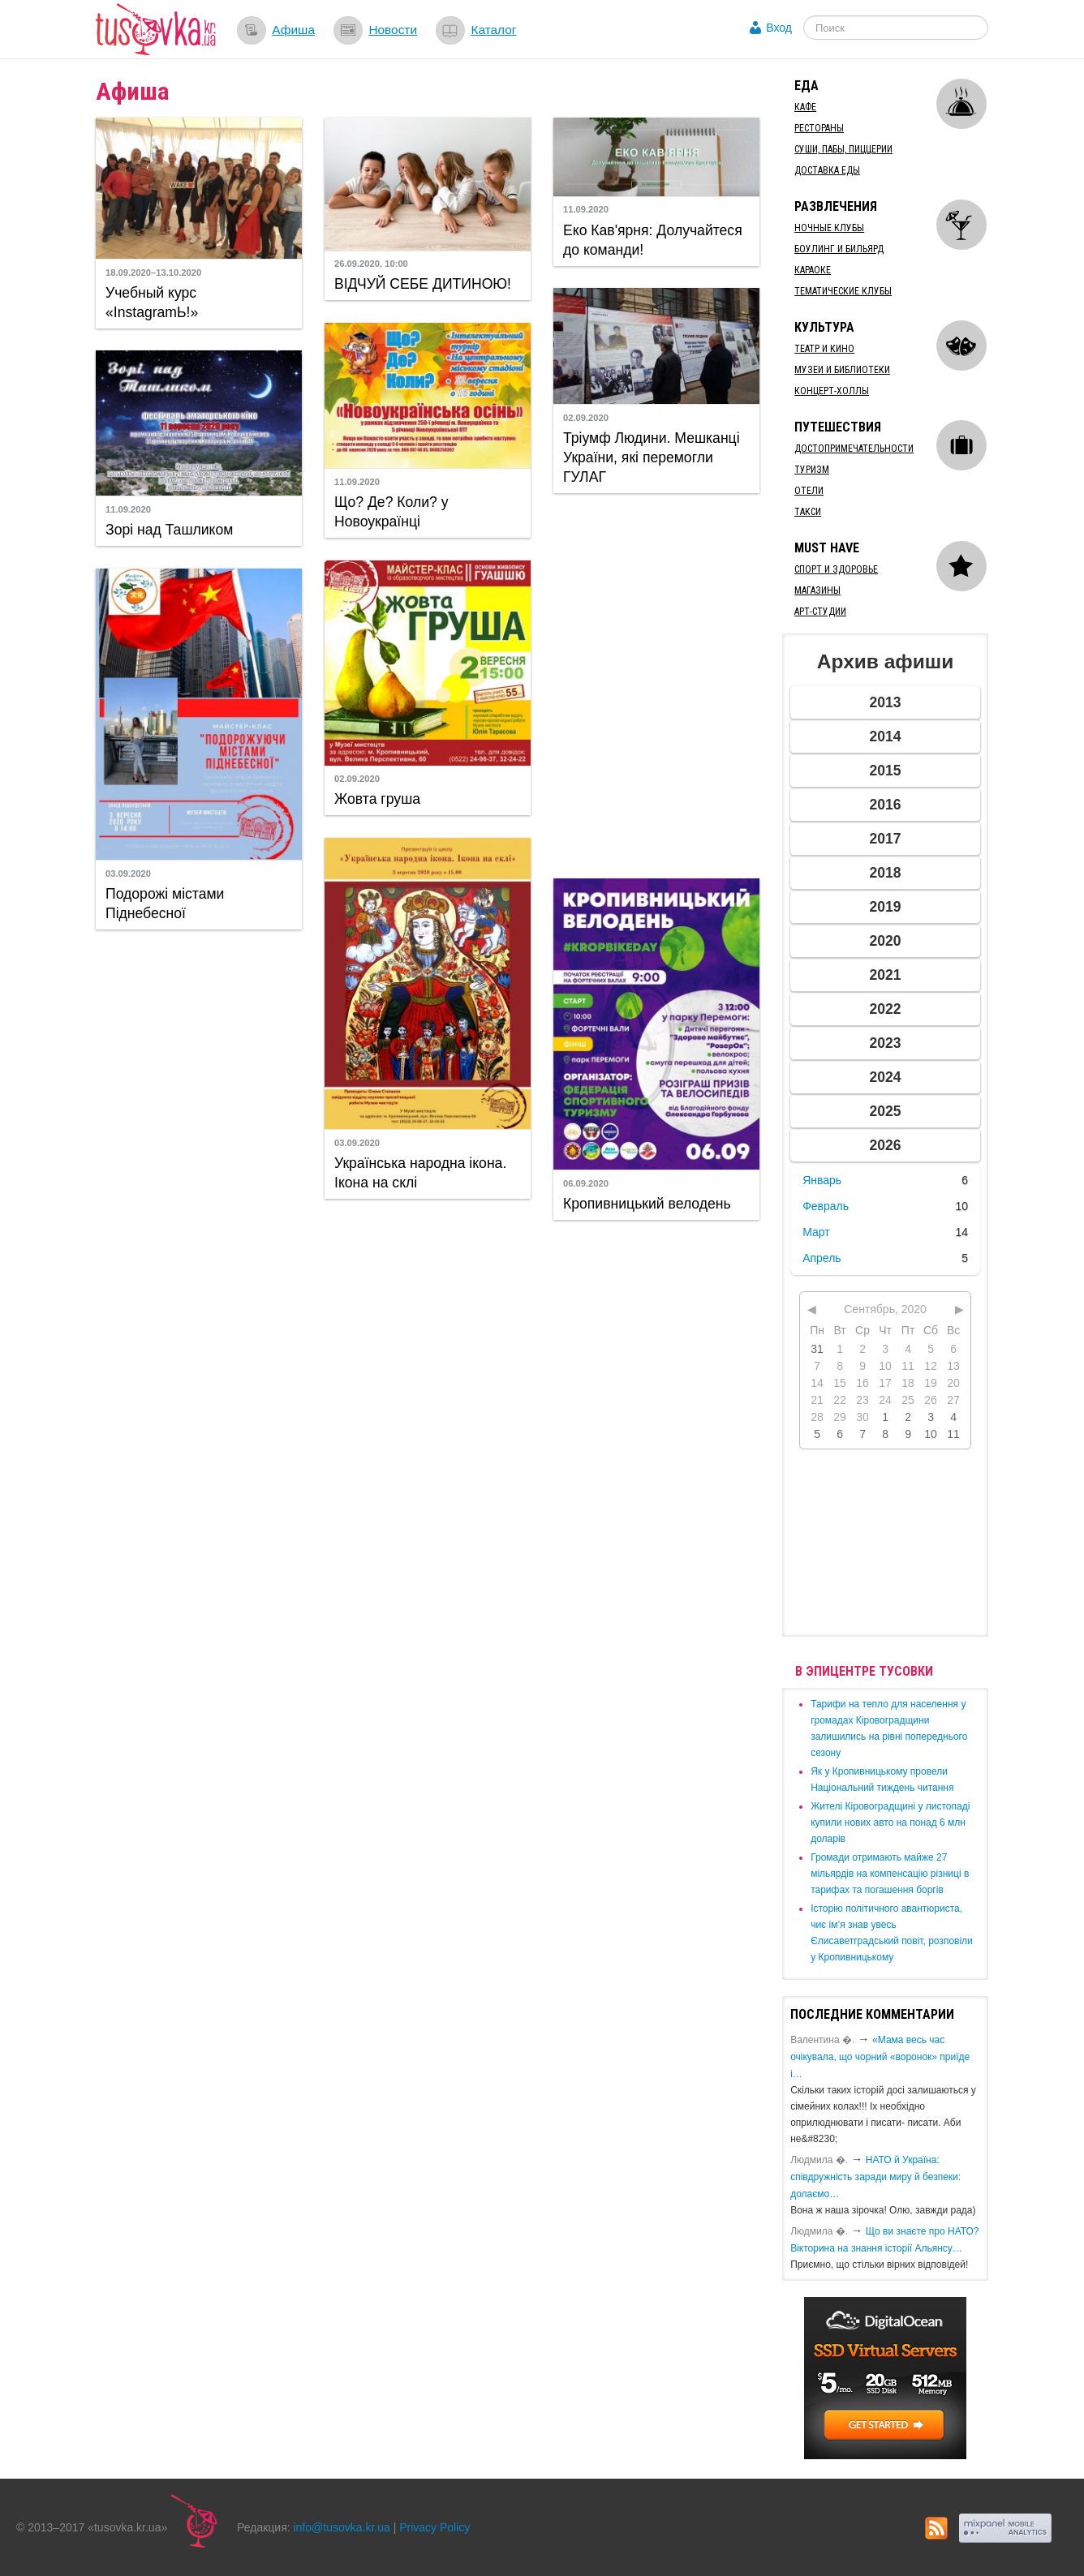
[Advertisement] (656, 684)
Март (816, 1232)
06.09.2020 (586, 1183)
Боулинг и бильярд (839, 249)
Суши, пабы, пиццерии (843, 149)
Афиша (293, 29)
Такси (807, 511)
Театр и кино (824, 348)
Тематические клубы (843, 291)
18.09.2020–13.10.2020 (153, 272)
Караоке (812, 270)
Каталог (493, 29)
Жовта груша (377, 799)
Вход (779, 27)
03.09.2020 (128, 873)
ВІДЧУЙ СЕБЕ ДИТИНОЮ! (422, 284)
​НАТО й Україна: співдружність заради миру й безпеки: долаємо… (875, 2177)
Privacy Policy (434, 2527)
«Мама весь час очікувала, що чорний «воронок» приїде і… (880, 2057)
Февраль (825, 1206)
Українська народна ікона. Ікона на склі (420, 1173)
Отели (809, 490)
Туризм (811, 469)
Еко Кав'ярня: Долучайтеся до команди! (652, 240)
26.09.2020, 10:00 (371, 263)
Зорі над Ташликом (169, 530)
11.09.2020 (586, 209)
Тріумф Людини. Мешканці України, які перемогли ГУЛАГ (651, 457)
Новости (392, 29)
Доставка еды (827, 170)
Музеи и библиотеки (842, 370)
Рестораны (819, 128)
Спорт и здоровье (836, 569)
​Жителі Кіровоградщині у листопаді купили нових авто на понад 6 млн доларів (890, 1822)
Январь (821, 1180)
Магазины (817, 590)
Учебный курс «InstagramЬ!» (151, 302)
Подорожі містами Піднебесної (164, 903)
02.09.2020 (586, 418)
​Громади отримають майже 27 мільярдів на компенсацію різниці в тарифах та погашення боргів (890, 1874)
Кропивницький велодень (647, 1204)
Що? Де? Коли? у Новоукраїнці (391, 512)
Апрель (821, 1258)
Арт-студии (820, 611)
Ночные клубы (829, 228)
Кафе (805, 107)
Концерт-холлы (831, 391)
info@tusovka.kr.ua (342, 2527)
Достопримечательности (854, 448)
